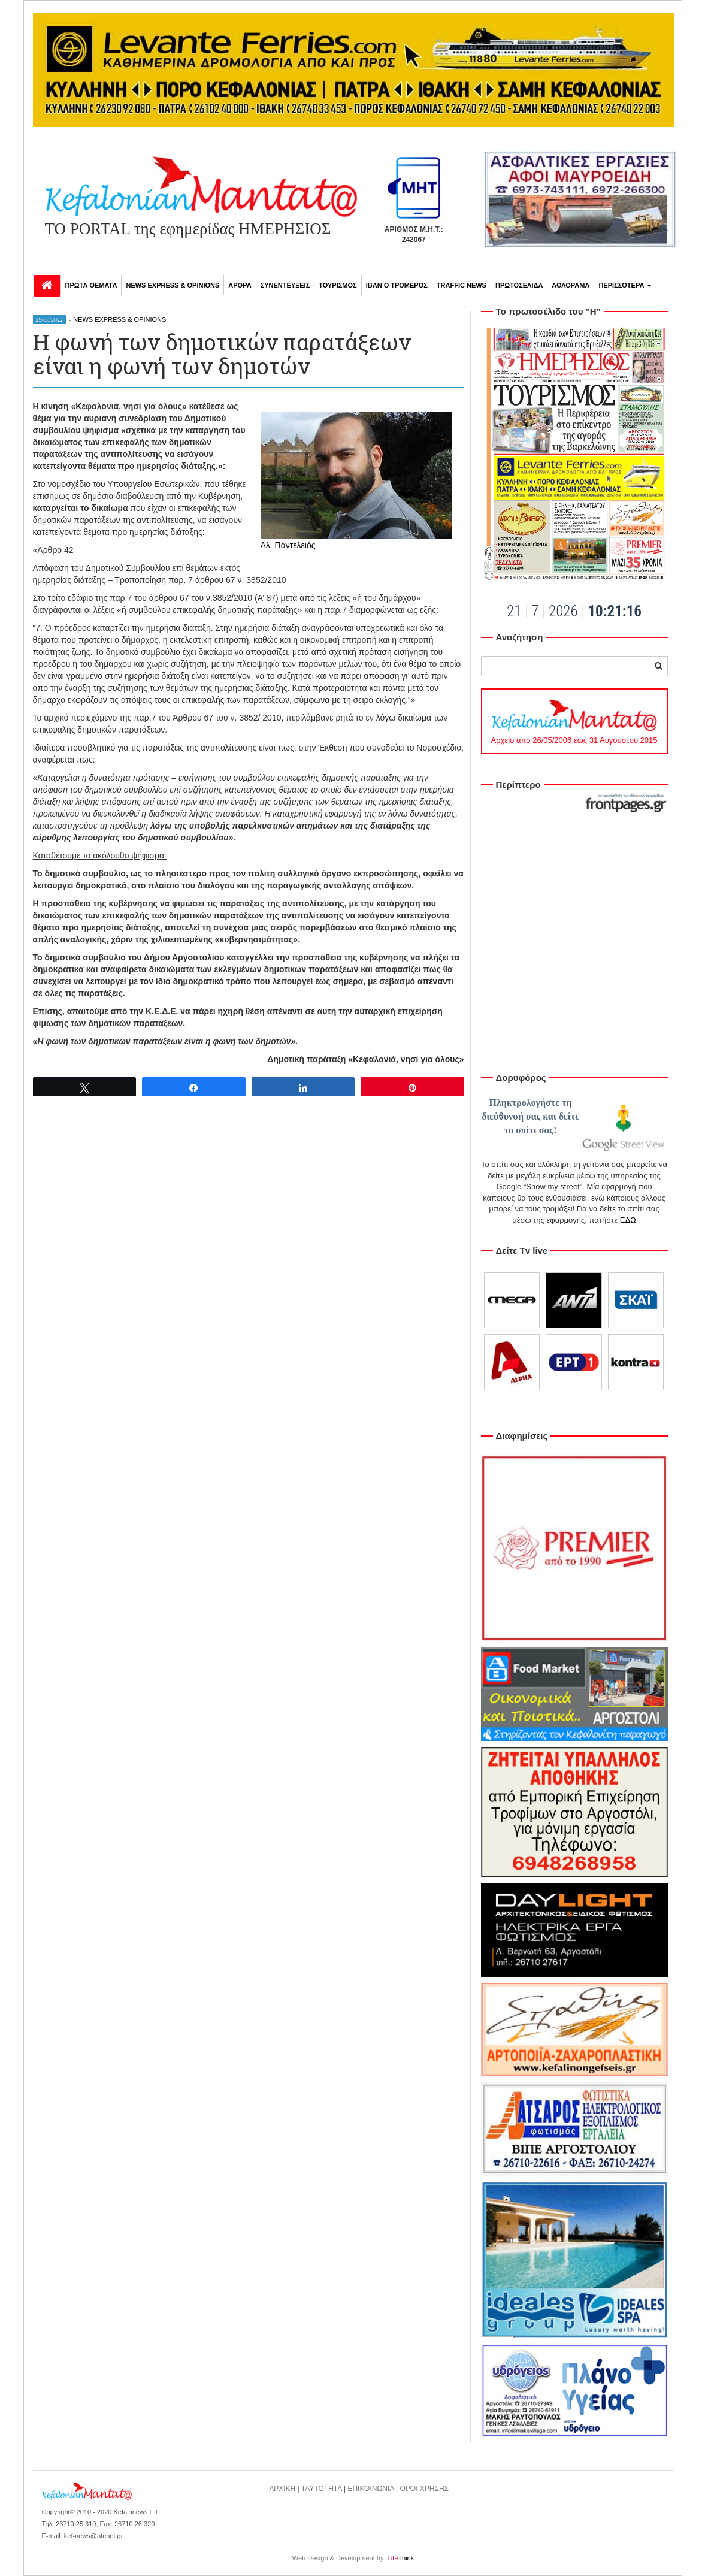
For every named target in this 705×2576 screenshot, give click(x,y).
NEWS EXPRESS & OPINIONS (172, 285)
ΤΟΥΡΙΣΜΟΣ (337, 285)
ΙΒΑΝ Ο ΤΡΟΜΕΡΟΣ (397, 285)
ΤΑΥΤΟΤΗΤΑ (321, 2488)
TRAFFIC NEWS (461, 285)
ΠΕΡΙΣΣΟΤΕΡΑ (625, 285)
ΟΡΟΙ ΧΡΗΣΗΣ (424, 2488)
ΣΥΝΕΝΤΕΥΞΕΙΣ (285, 285)
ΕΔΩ (628, 1220)
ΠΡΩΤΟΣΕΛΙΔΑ (519, 285)
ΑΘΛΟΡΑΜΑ (570, 285)
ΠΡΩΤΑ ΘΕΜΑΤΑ (91, 285)
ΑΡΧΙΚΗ (282, 2488)
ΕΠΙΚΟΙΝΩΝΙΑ (370, 2488)
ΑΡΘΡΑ (239, 285)
